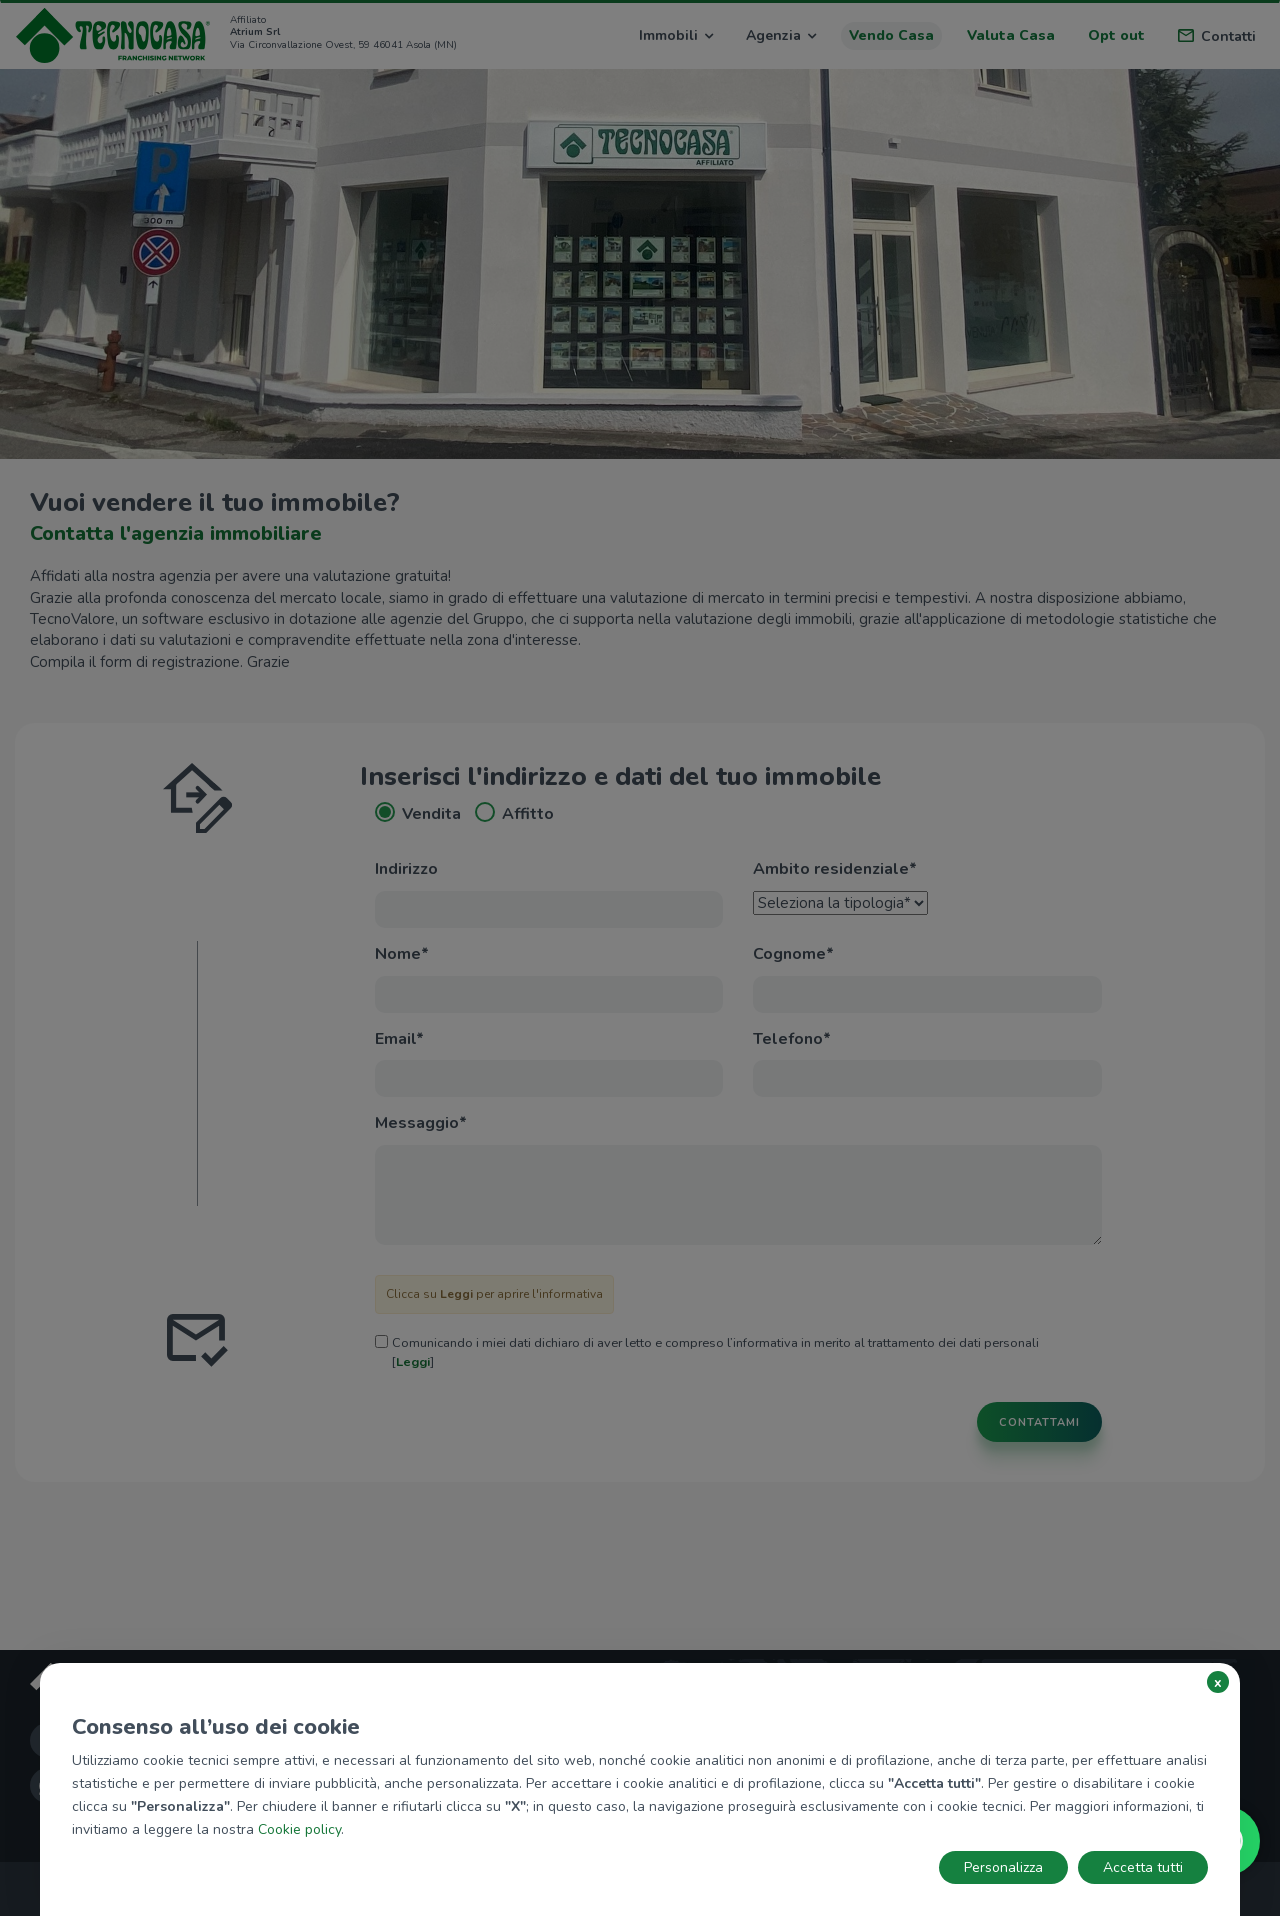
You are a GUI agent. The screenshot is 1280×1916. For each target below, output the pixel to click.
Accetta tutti (1143, 1867)
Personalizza (1003, 1867)
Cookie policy (299, 1829)
